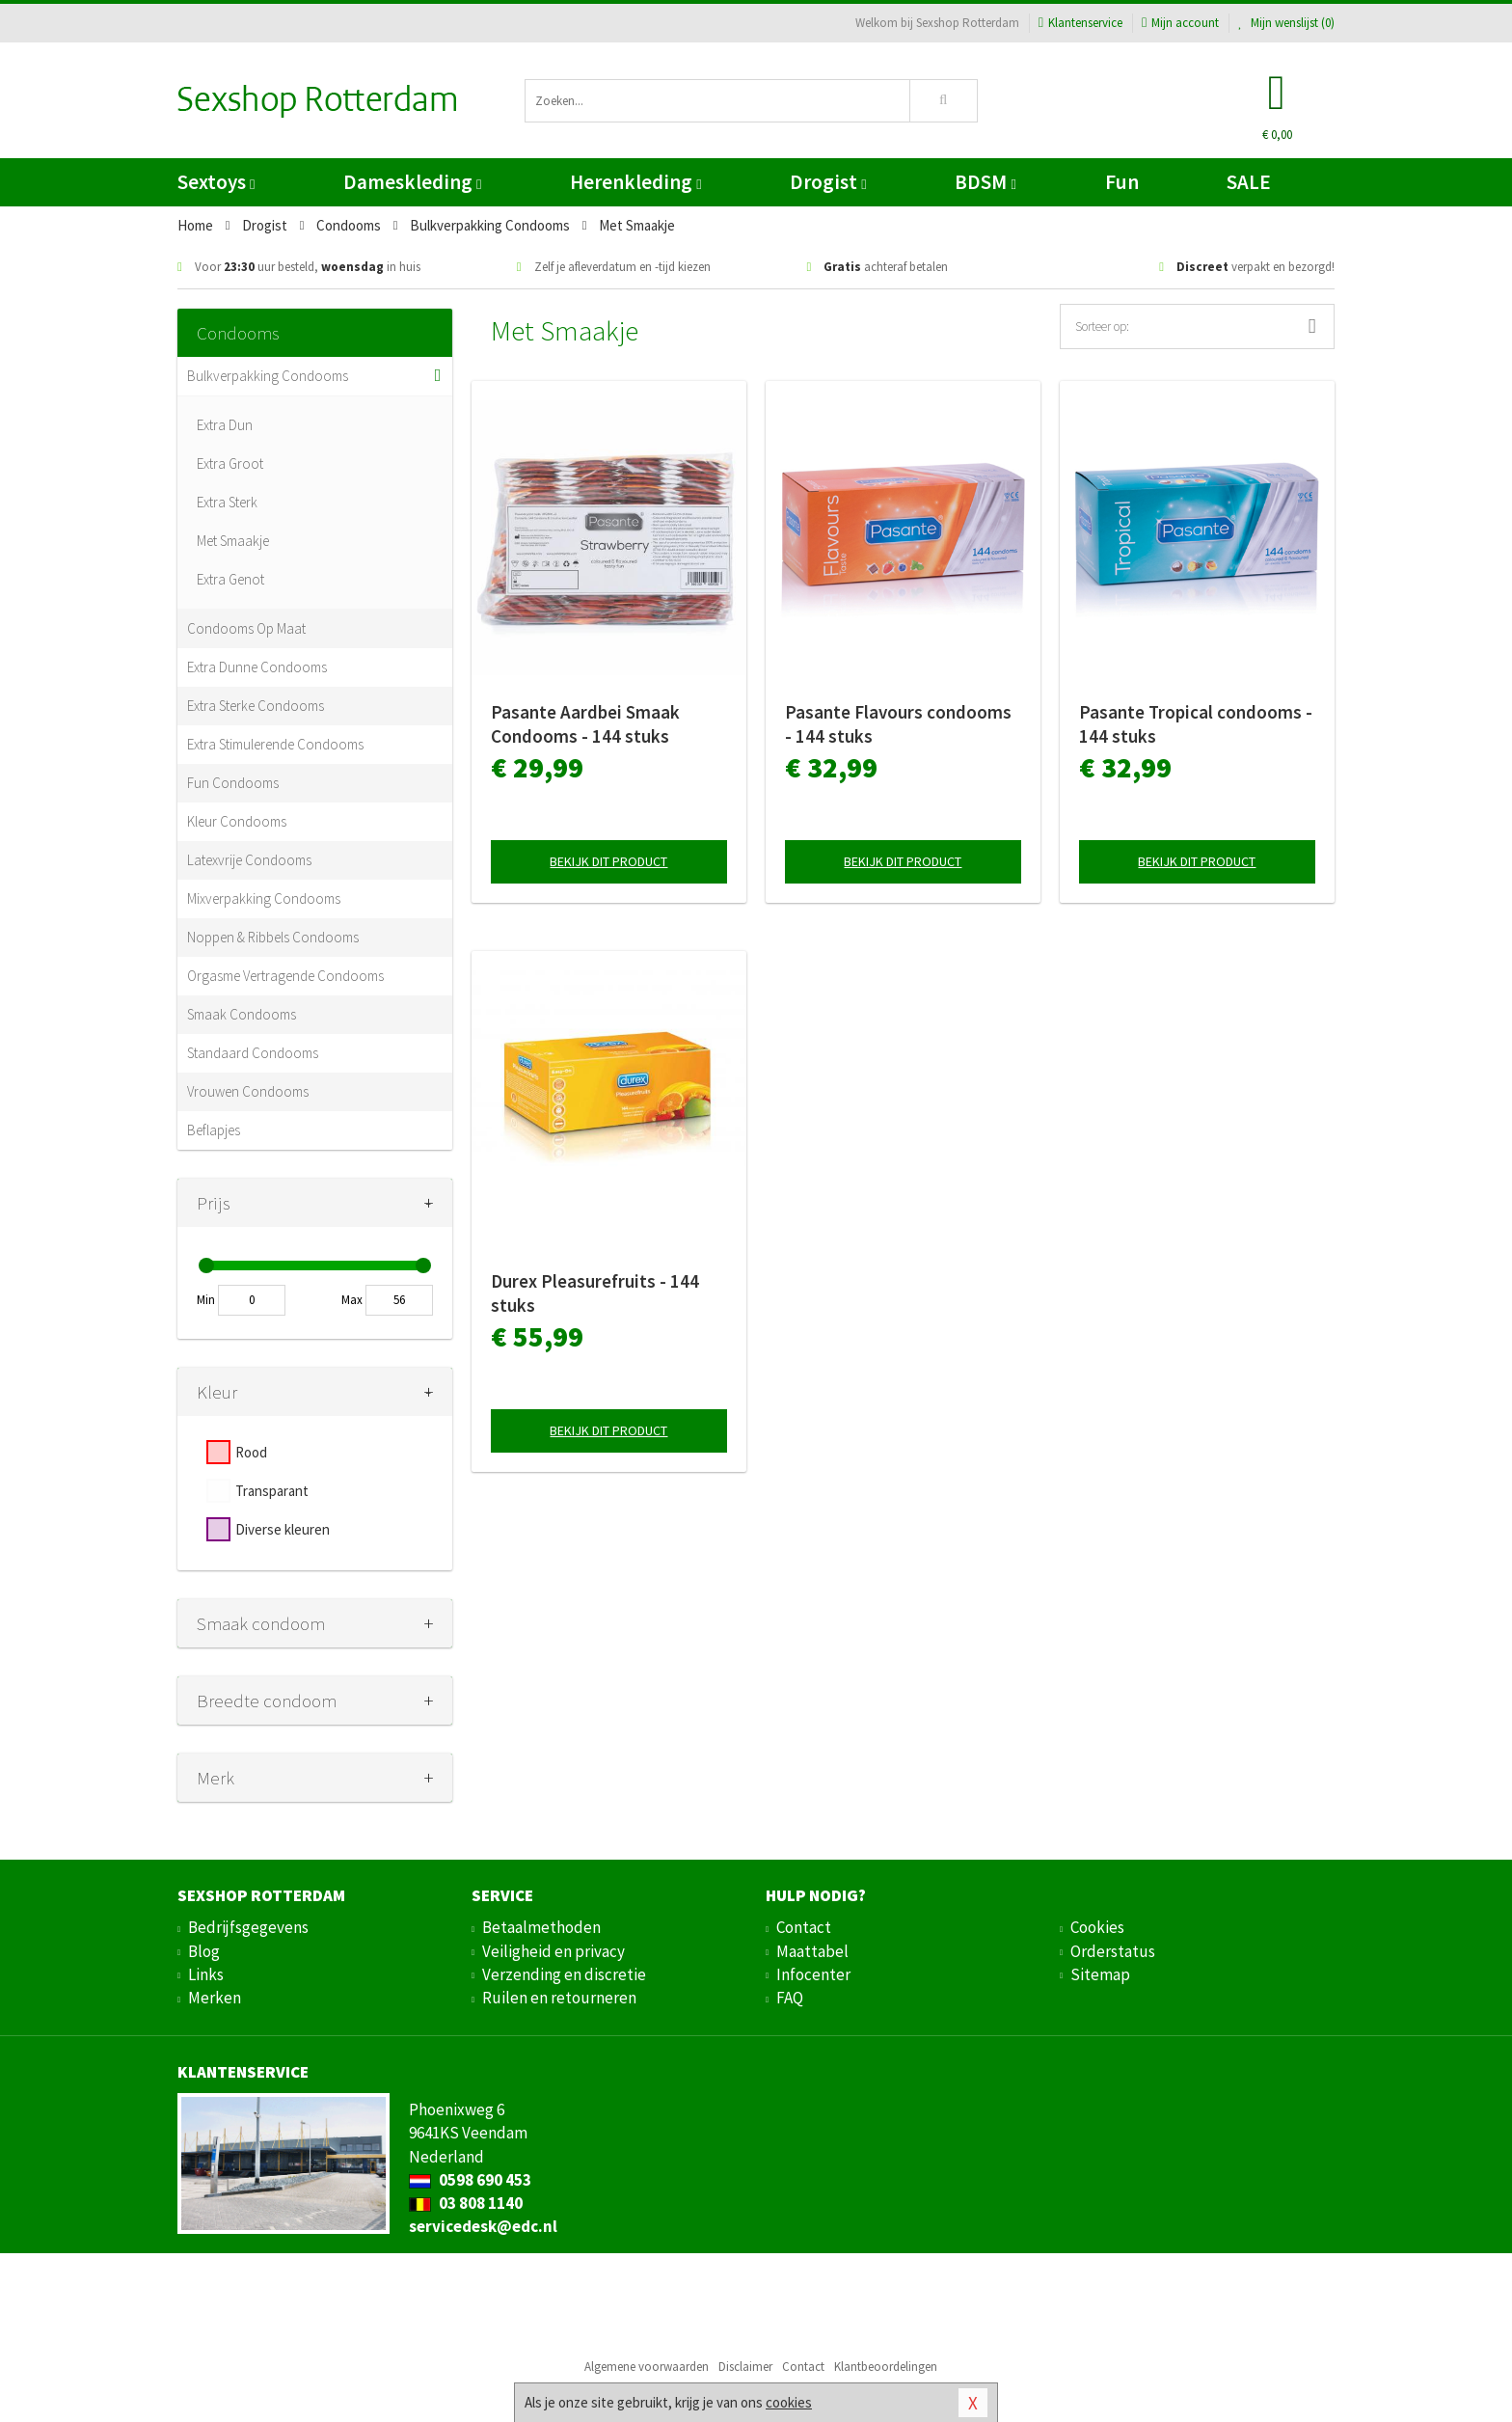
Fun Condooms (233, 783)
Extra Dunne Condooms (257, 667)
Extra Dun (225, 425)
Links (206, 1974)
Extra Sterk (227, 502)
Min (206, 1300)
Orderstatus (1112, 1951)
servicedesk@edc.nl (483, 2226)
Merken (214, 1997)
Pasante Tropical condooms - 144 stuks (1195, 724)
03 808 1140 (466, 2203)
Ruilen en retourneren (559, 1997)
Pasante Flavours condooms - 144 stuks (898, 724)
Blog (204, 1951)
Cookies (1097, 1927)
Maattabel (812, 1951)
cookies (789, 2402)
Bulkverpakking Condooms (267, 376)
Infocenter (813, 1974)
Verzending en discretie (564, 1974)
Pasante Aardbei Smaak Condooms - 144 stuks (585, 724)
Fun (1122, 182)
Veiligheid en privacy (553, 1951)
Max (352, 1300)
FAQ (789, 1997)
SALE (1249, 182)
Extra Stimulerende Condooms (275, 744)
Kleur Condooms (236, 821)
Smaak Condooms (241, 1014)
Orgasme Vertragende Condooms (285, 975)
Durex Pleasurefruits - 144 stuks (595, 1293)
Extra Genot (230, 579)
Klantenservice (1080, 22)
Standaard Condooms (252, 1053)
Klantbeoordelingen (885, 2366)
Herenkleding (635, 182)
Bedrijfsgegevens (248, 1927)
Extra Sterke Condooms (255, 705)
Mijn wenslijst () (1286, 22)
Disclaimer (745, 2366)
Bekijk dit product (608, 861)
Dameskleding (412, 182)
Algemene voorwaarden (646, 2366)
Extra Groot (230, 463)
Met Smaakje (233, 540)
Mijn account (1180, 22)
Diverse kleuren (282, 1529)
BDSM (985, 182)
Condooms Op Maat (246, 628)
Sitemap (1100, 1974)
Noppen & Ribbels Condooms (273, 937)
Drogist (828, 182)
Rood (251, 1452)
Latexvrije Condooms (249, 860)
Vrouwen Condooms (248, 1091)
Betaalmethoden (541, 1927)
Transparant (272, 1491)
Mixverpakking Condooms (263, 898)
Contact (803, 1927)
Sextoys (216, 182)
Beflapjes (213, 1130)
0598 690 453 (470, 2180)
